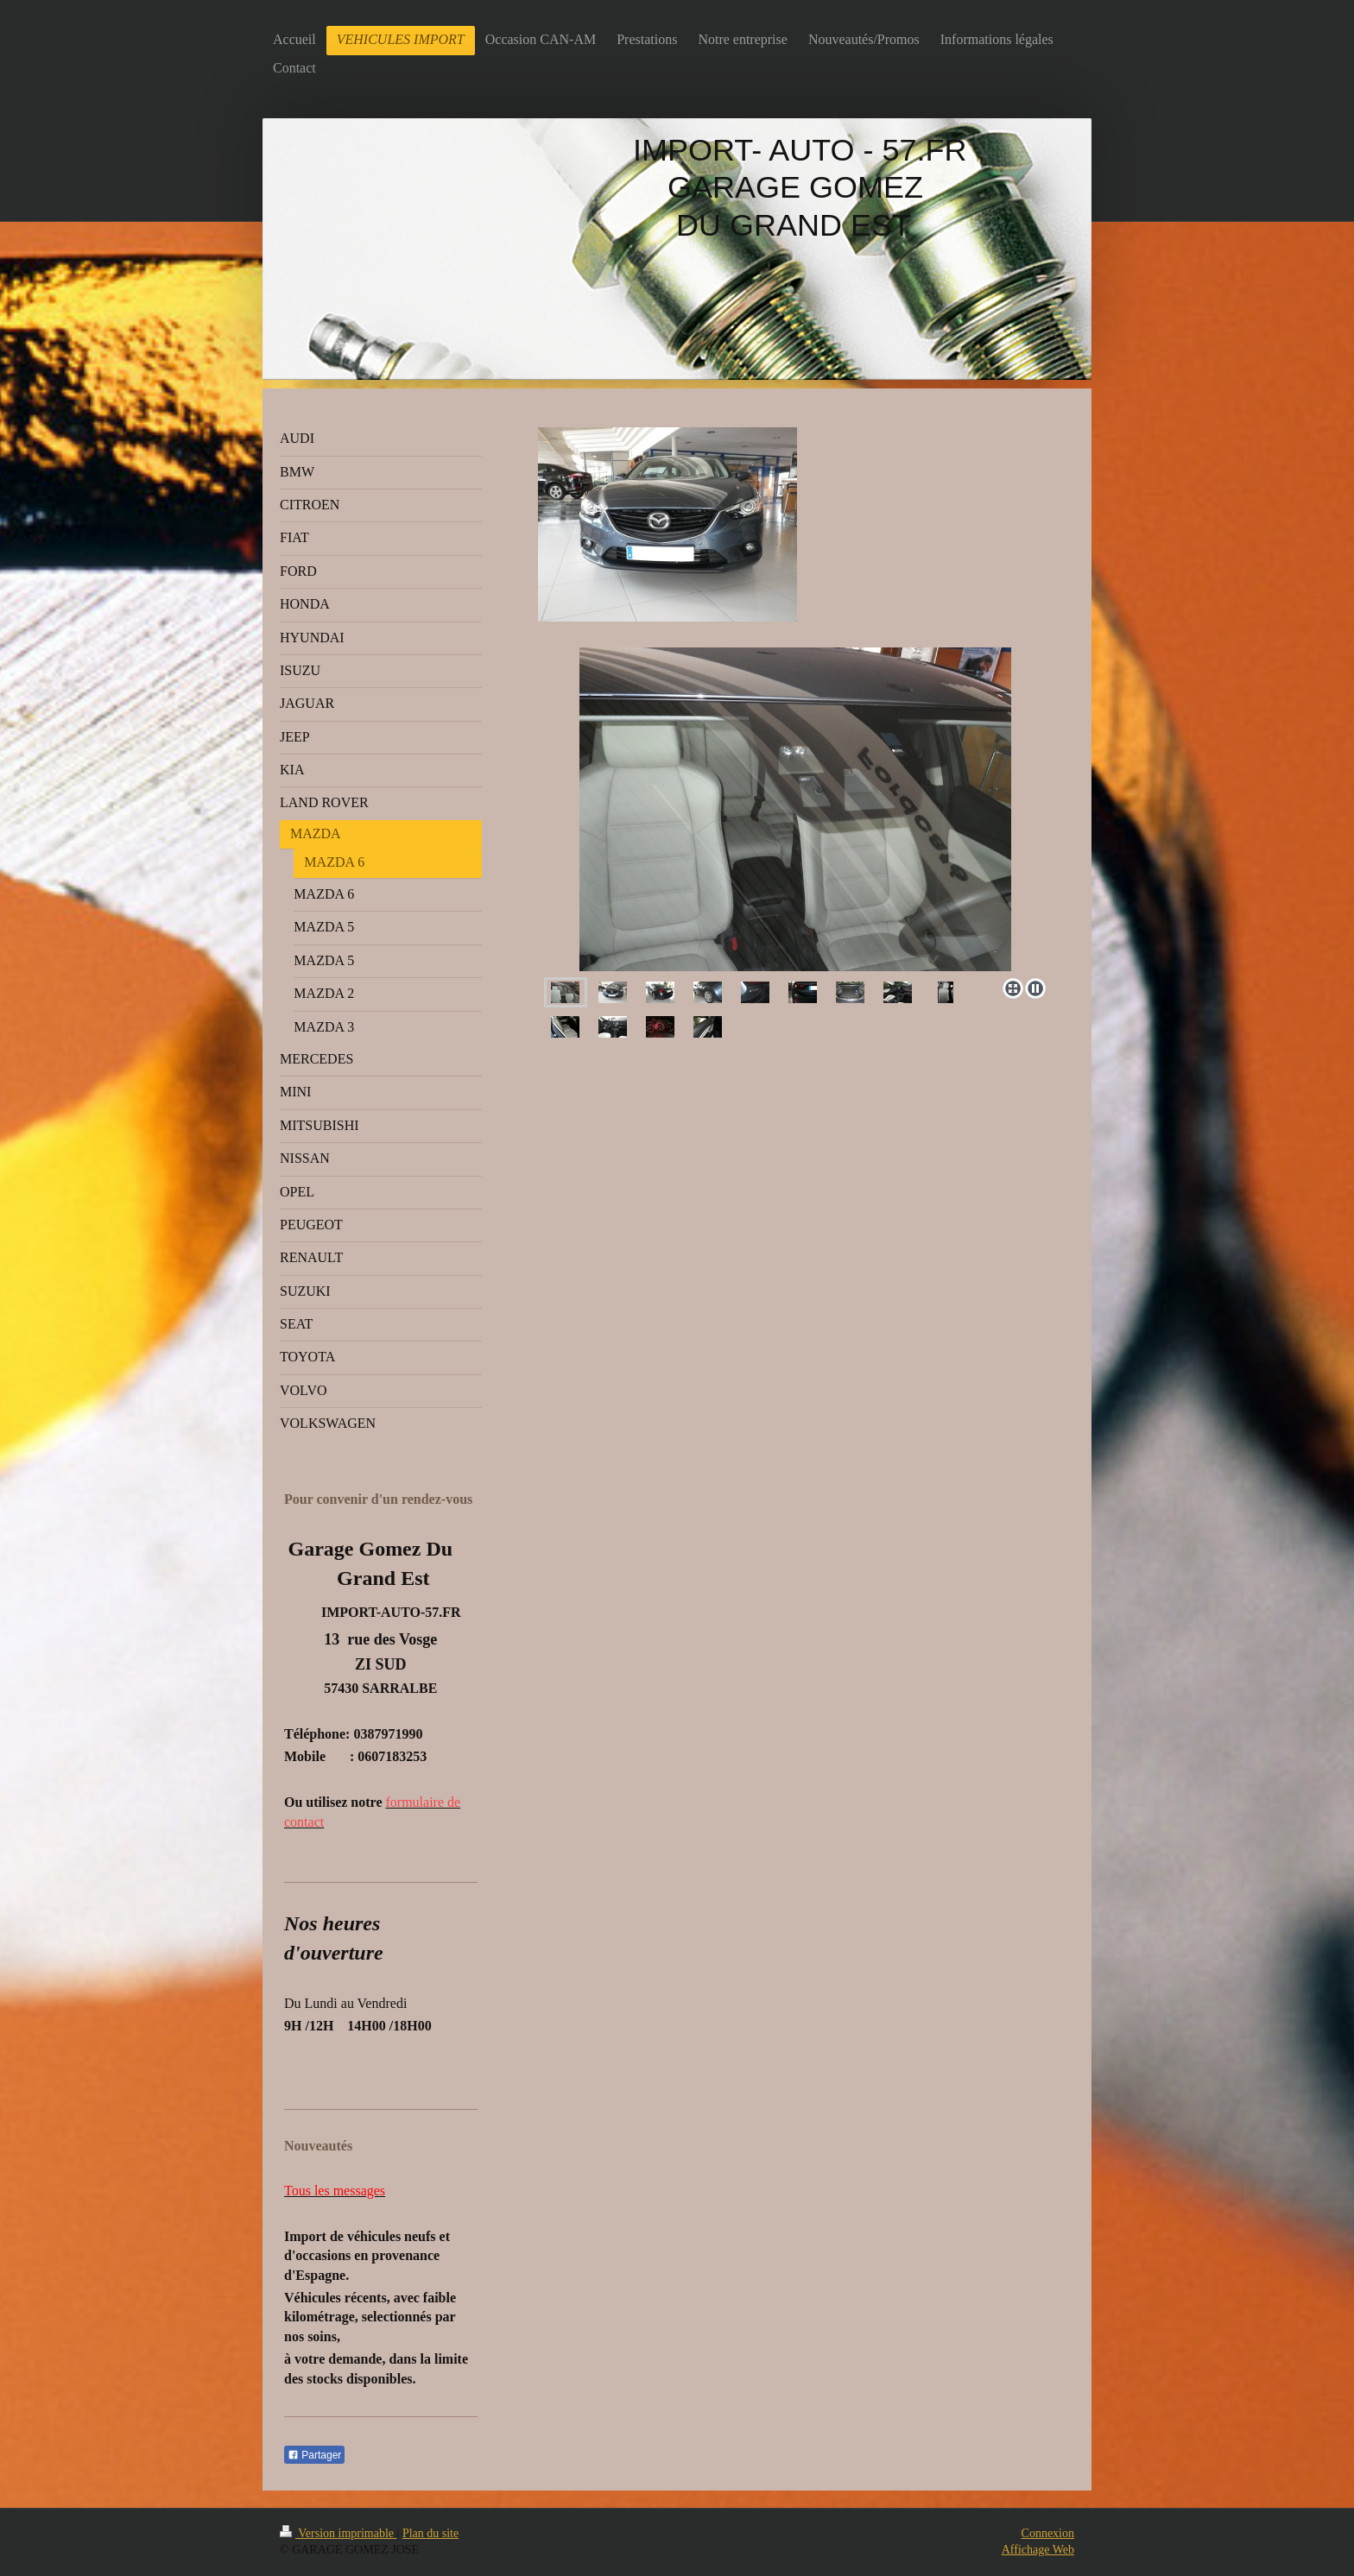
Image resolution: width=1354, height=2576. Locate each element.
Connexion (1048, 2533)
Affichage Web (1038, 2549)
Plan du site (430, 2533)
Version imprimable (338, 2533)
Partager (314, 2455)
